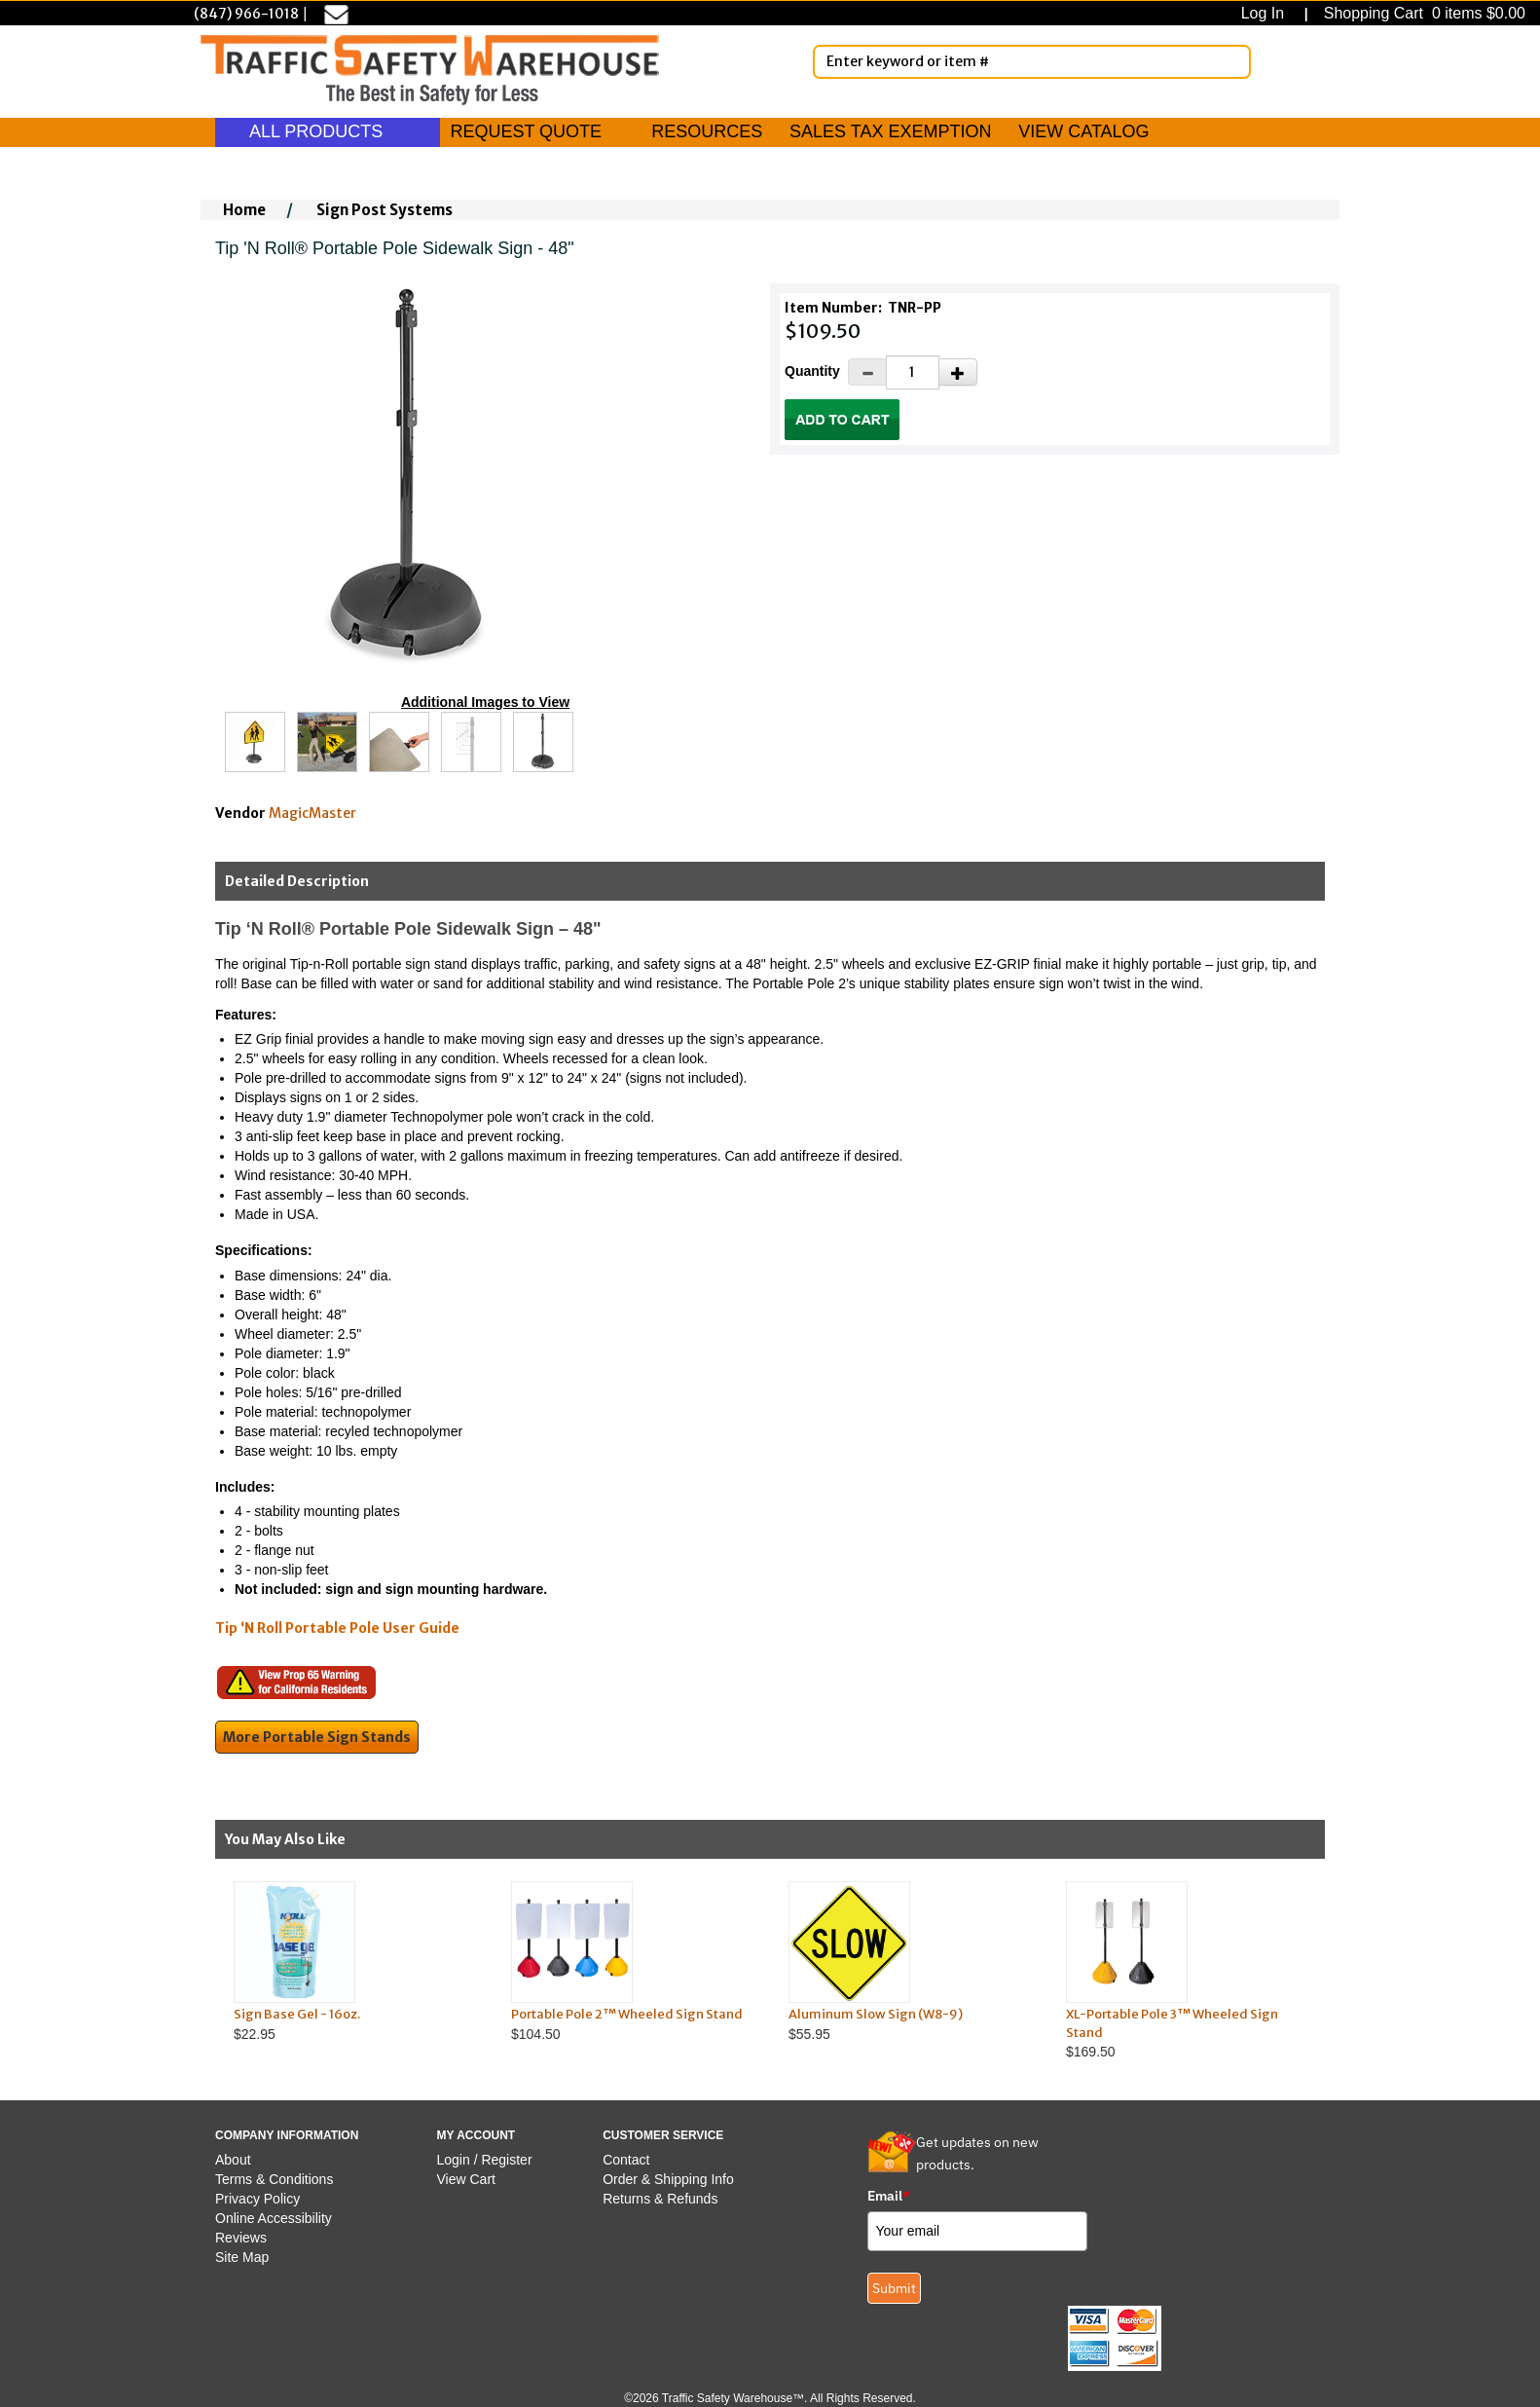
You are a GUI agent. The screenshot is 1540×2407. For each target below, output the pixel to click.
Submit (894, 2288)
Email (888, 2195)
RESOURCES (706, 131)
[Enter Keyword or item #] (1032, 62)
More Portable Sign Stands (317, 1737)
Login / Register (484, 2159)
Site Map (242, 2257)
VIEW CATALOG (1083, 131)
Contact (626, 2159)
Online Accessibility (273, 2218)
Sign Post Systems (384, 210)
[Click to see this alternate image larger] (255, 742)
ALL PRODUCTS (327, 131)
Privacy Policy (257, 2198)
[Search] (1232, 61)
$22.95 (354, 1961)
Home (244, 210)
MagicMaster (312, 813)
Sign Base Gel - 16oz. (297, 2014)
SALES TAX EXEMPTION (890, 131)
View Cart (466, 2179)
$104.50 (631, 1961)
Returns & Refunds (660, 2198)
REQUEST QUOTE (526, 131)
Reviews (241, 2237)
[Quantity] (912, 372)
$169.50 (1186, 1970)
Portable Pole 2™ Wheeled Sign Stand (627, 2014)
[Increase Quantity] (957, 372)
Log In (1267, 13)
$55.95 (908, 1961)
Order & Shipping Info (668, 2179)
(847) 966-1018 (246, 13)
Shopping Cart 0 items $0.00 (1422, 13)
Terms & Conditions (274, 2179)
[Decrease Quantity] (867, 372)
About (233, 2159)
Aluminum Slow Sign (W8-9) (875, 2014)
